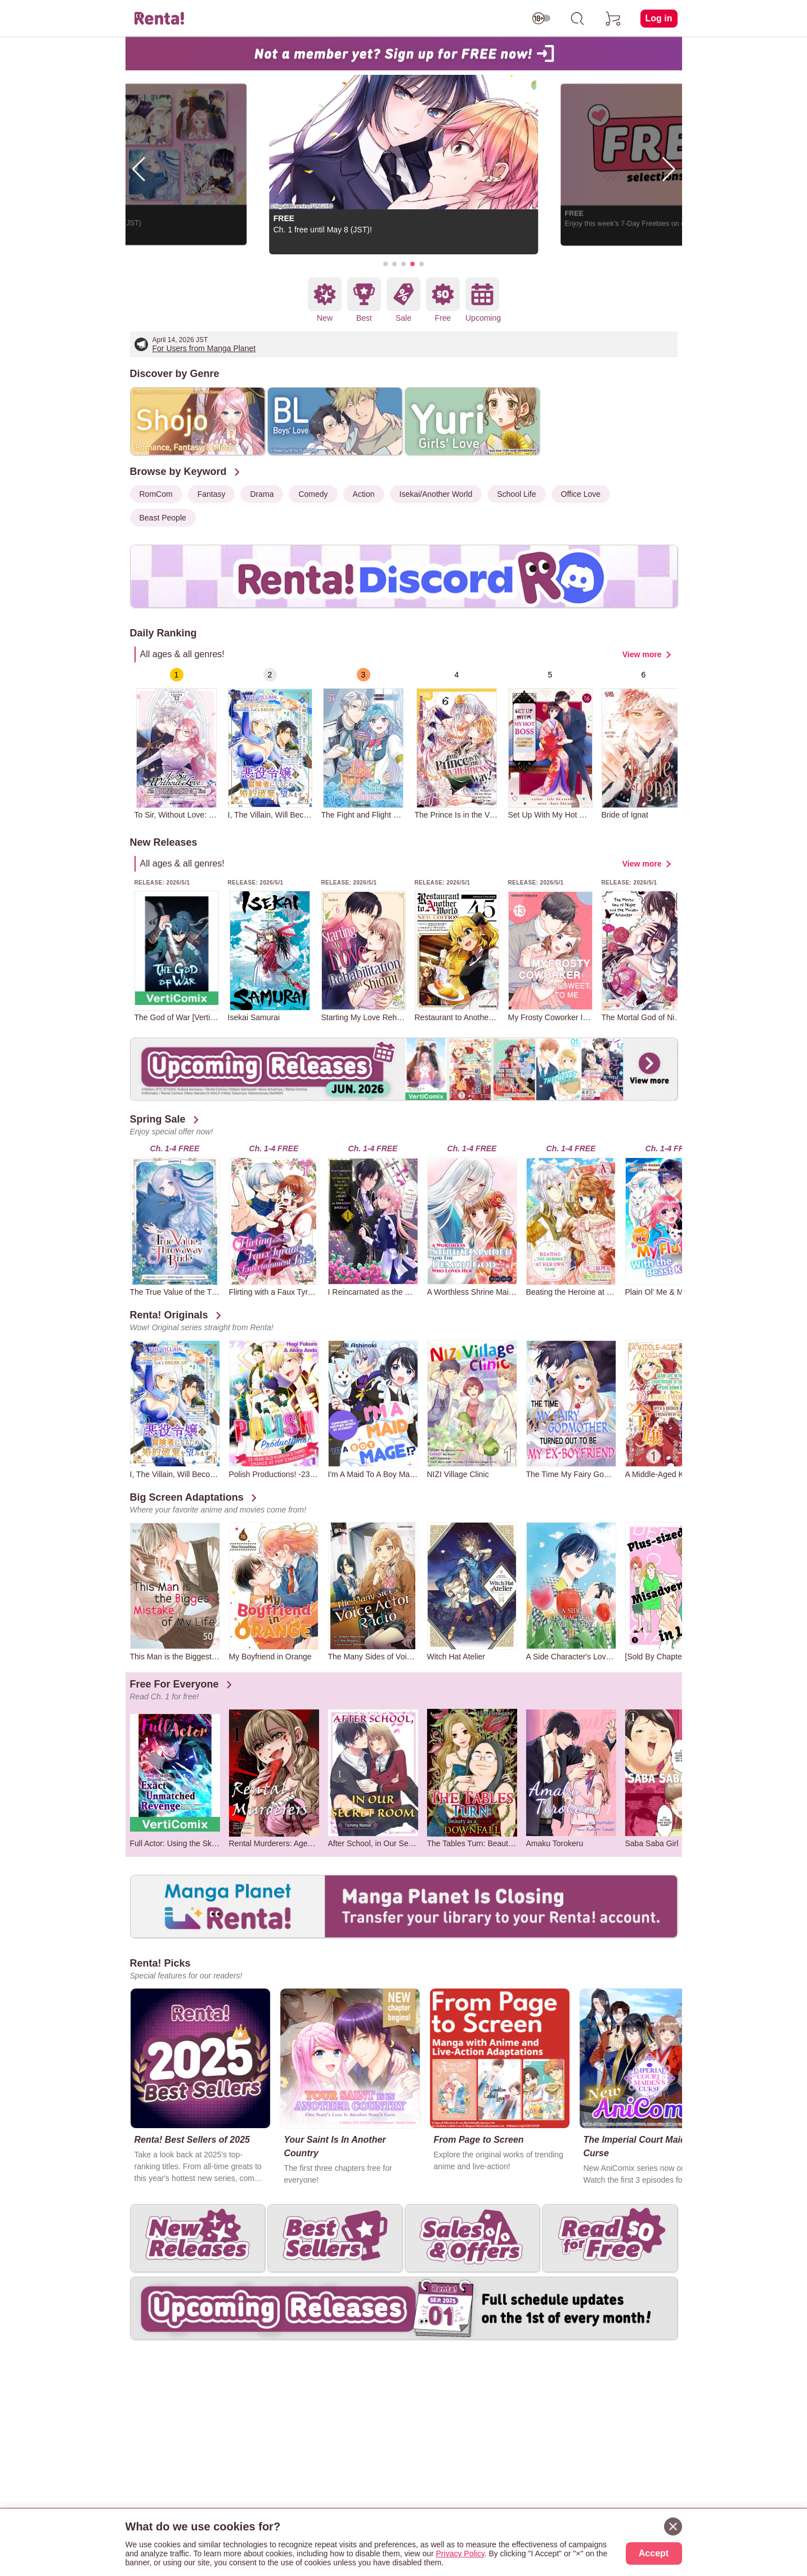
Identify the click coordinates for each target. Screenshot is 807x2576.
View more (642, 654)
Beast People (163, 517)
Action (364, 494)
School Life (516, 494)
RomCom (156, 494)
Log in (658, 18)
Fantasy (212, 494)
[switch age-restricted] (541, 18)
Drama (262, 494)
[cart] (613, 19)
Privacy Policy (460, 2553)
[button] (385, 264)
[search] (577, 19)
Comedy (313, 494)
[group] (176, 743)
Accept (654, 2553)
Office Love (581, 494)
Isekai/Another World (436, 494)
